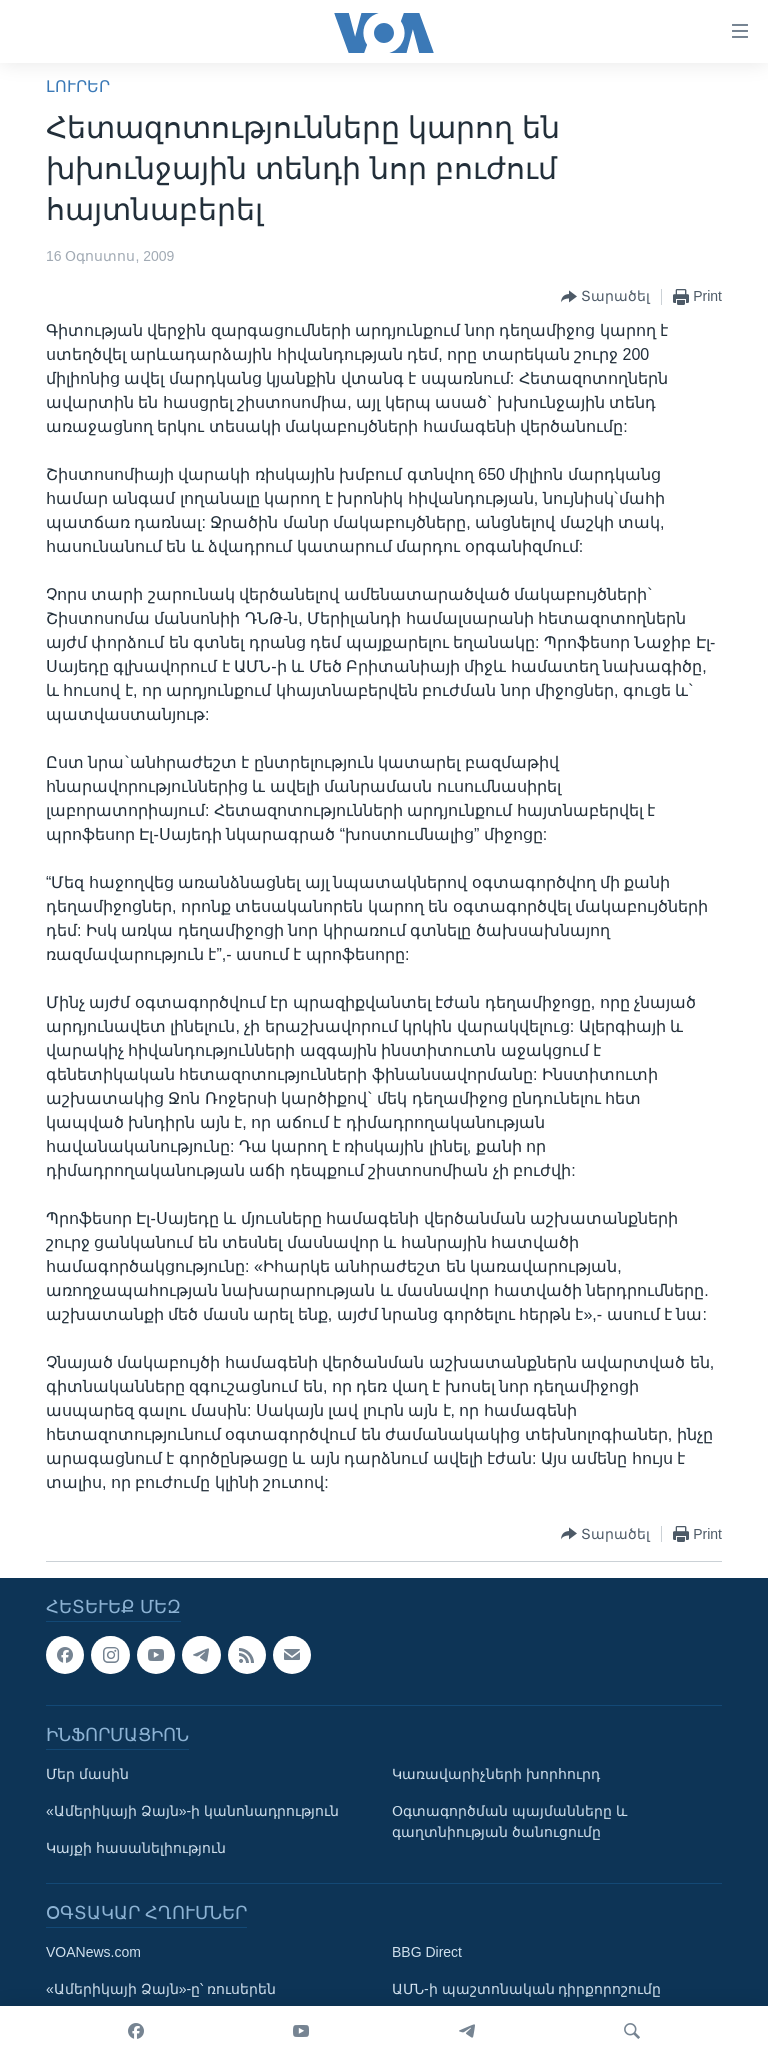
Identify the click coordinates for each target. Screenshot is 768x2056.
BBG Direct (427, 1952)
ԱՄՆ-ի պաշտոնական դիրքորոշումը (526, 1989)
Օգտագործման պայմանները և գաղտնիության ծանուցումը (509, 1821)
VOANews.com (93, 1952)
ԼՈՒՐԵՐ (78, 86)
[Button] (605, 297)
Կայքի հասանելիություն (136, 1848)
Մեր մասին (87, 1774)
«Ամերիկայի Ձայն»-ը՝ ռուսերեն (161, 1989)
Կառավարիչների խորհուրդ (496, 1774)
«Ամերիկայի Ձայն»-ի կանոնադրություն (192, 1811)
